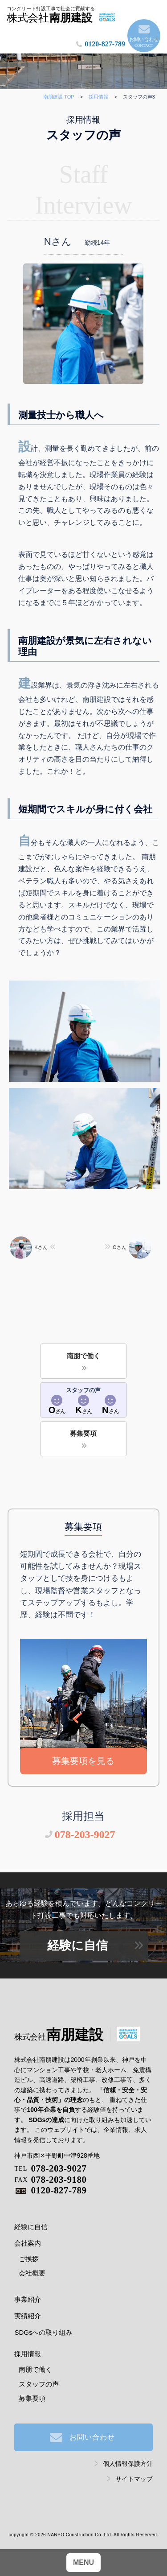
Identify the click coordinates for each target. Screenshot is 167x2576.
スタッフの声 (39, 2384)
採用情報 (27, 2354)
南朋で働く (83, 1356)
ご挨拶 (29, 2259)
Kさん (28, 1247)
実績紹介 (27, 2316)
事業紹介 (27, 2299)
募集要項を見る (83, 1761)
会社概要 (32, 2273)
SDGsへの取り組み (43, 2332)
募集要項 (83, 1433)
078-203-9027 (84, 1834)
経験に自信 (77, 1945)
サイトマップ (134, 2478)
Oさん (132, 1247)
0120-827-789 (105, 44)
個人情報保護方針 (128, 2463)
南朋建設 (58, 2035)
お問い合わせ (143, 43)
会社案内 (27, 2243)
